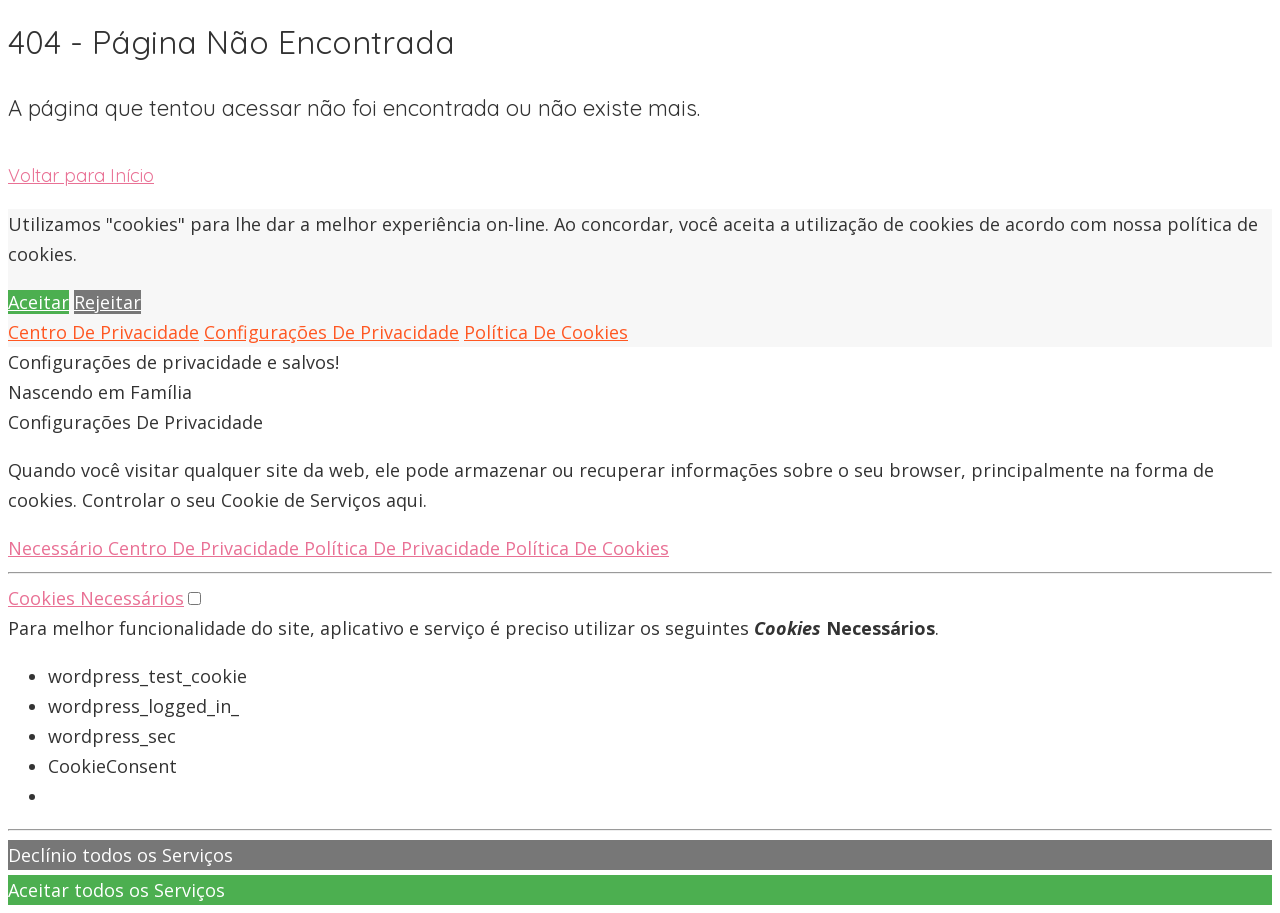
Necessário (58, 548)
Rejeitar (107, 302)
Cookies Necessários (96, 598)
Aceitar (38, 302)
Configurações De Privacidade (331, 332)
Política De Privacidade (404, 548)
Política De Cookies (546, 332)
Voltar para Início (81, 175)
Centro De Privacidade (103, 332)
